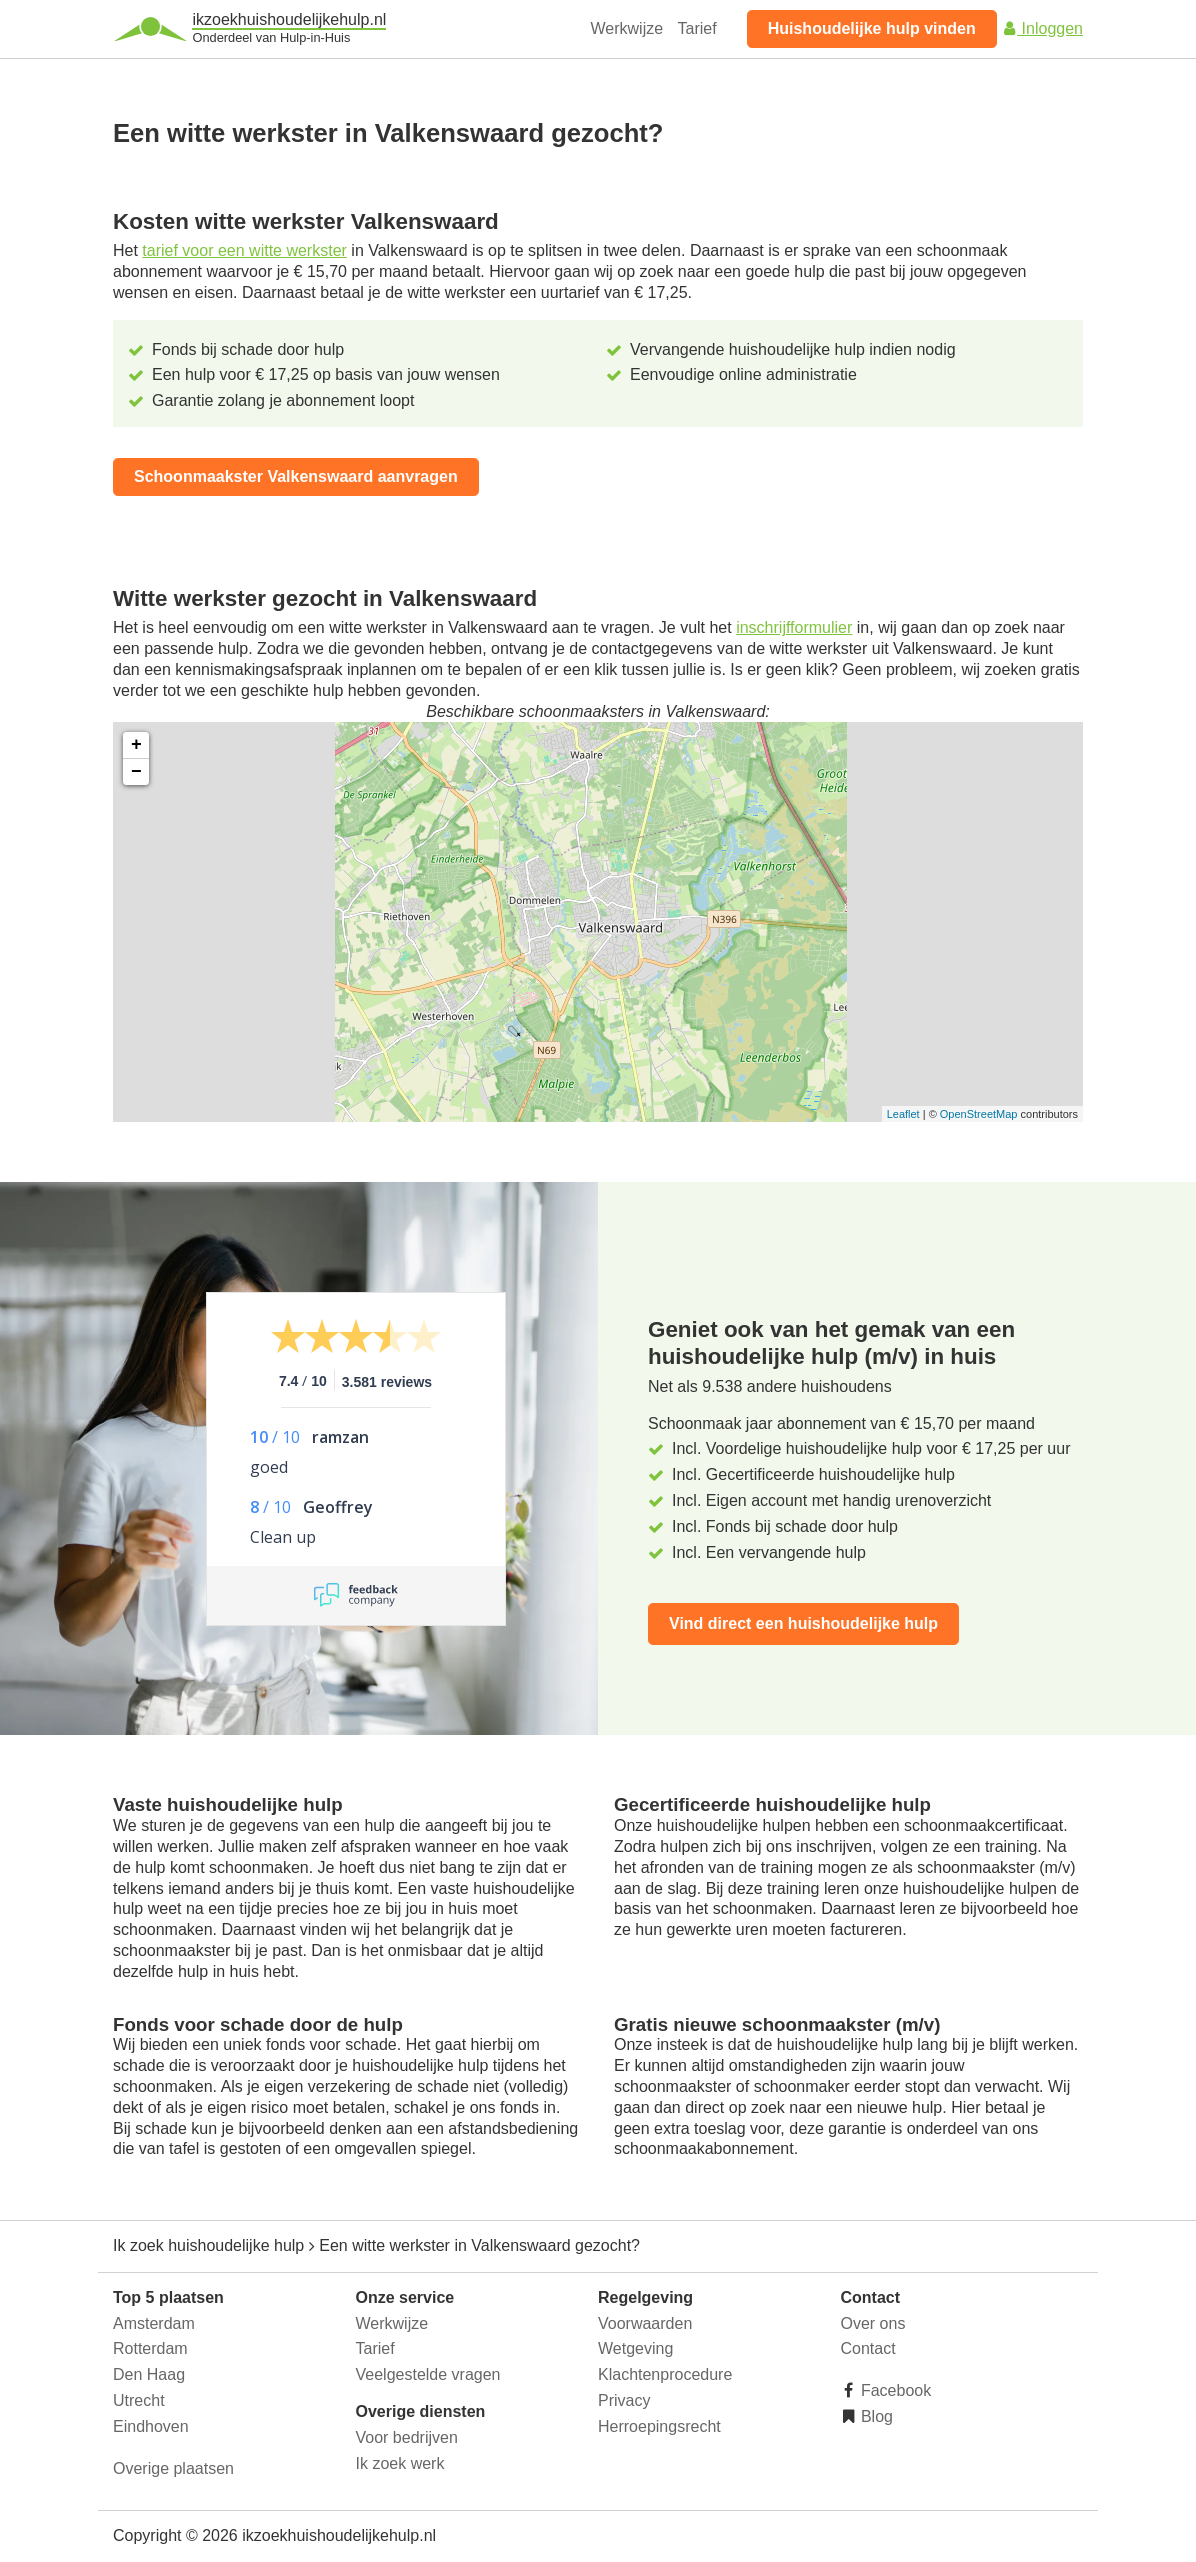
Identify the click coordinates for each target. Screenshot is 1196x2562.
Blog (875, 2416)
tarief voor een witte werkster (244, 250)
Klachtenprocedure (665, 2374)
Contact (868, 2348)
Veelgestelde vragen (428, 2374)
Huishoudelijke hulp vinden (872, 28)
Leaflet (903, 1114)
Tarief (697, 28)
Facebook (894, 2390)
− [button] (136, 772)
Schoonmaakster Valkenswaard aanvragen (296, 476)
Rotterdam (150, 2348)
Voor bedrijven (407, 2437)
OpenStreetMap (979, 1114)
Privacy (624, 2400)
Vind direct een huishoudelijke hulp (803, 1623)
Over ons (873, 2323)
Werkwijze (627, 28)
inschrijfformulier (794, 627)
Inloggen (1042, 28)
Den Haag (149, 2374)
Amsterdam (154, 2323)
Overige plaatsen (173, 2468)
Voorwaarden (645, 2323)
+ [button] (136, 745)
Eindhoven (151, 2426)
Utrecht (139, 2400)
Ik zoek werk (400, 2463)
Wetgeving (635, 2348)
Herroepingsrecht (659, 2426)
